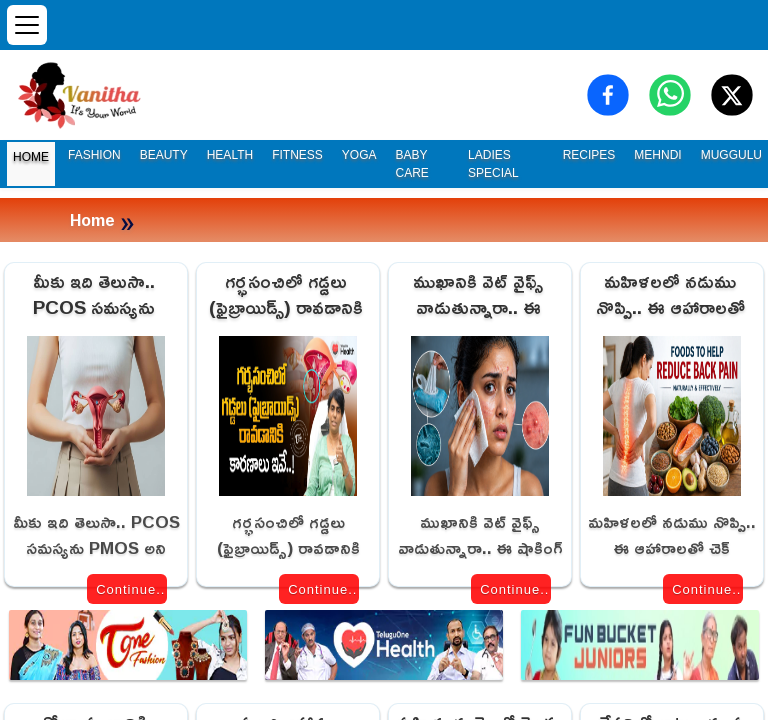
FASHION (94, 155)
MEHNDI (657, 155)
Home (92, 220)
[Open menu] (27, 25)
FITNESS (297, 155)
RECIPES (589, 155)
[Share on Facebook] (608, 95)
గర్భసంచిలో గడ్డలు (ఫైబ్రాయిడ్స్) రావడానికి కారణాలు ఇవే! (286, 295)
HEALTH (230, 155)
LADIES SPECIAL (493, 164)
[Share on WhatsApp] (670, 95)
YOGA (359, 155)
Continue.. (130, 589)
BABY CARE (412, 164)
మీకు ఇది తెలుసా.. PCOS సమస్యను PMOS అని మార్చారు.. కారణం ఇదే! (94, 295)
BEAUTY (164, 155)
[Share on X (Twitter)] (732, 95)
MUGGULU (731, 155)
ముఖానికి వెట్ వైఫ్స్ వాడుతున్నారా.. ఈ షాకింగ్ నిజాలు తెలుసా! (478, 295)
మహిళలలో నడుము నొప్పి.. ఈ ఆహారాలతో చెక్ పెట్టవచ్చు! (670, 295)
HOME (31, 157)
